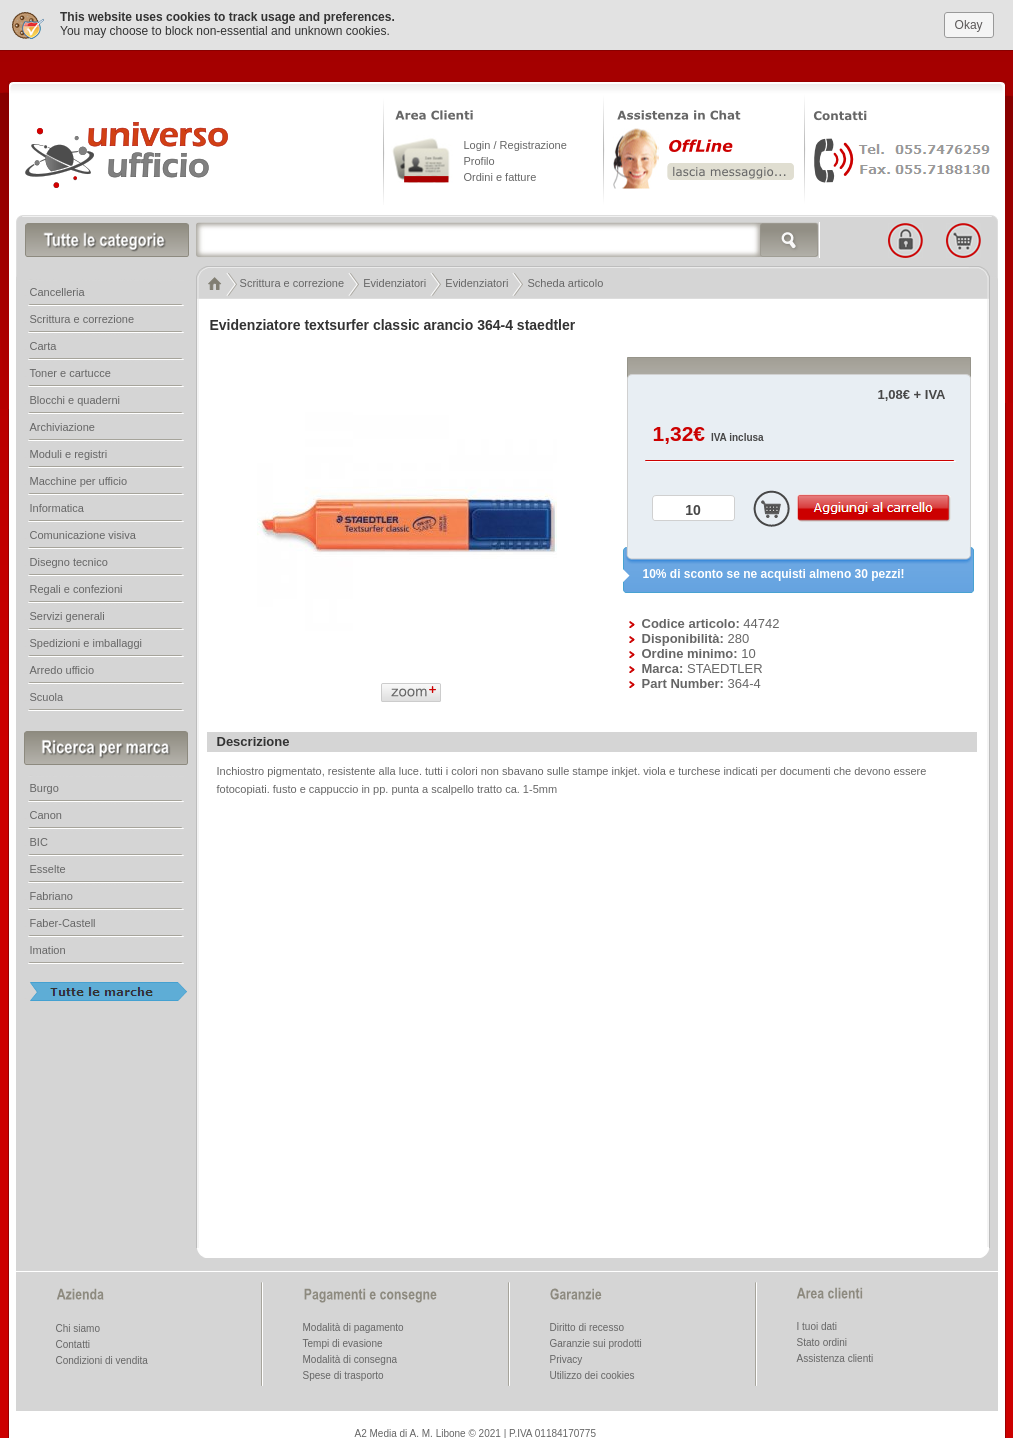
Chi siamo (78, 1326)
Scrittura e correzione (292, 281)
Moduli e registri (69, 452)
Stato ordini (822, 1340)
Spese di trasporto (343, 1373)
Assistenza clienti (835, 1356)
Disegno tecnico (69, 560)
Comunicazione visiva (83, 533)
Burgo (44, 786)
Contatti (73, 1342)
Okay (969, 23)
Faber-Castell (63, 921)
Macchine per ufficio (79, 479)
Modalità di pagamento (353, 1325)
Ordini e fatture (500, 175)
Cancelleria (57, 290)
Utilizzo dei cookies (592, 1373)
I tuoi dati (817, 1324)
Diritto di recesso (587, 1325)
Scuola (47, 695)
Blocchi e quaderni (75, 398)
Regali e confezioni (76, 587)
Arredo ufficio (62, 668)
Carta (43, 344)
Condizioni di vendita (102, 1358)
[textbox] (508, 238)
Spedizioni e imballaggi (86, 641)
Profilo (479, 159)
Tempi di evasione (343, 1341)
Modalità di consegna (350, 1357)
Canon (46, 813)
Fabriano (51, 894)
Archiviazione (62, 425)
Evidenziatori (394, 281)
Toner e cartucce (70, 371)
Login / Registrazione (515, 143)
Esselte (48, 867)
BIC (39, 840)
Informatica (57, 506)
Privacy (566, 1357)
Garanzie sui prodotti (596, 1341)
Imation (48, 948)
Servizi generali (67, 614)
